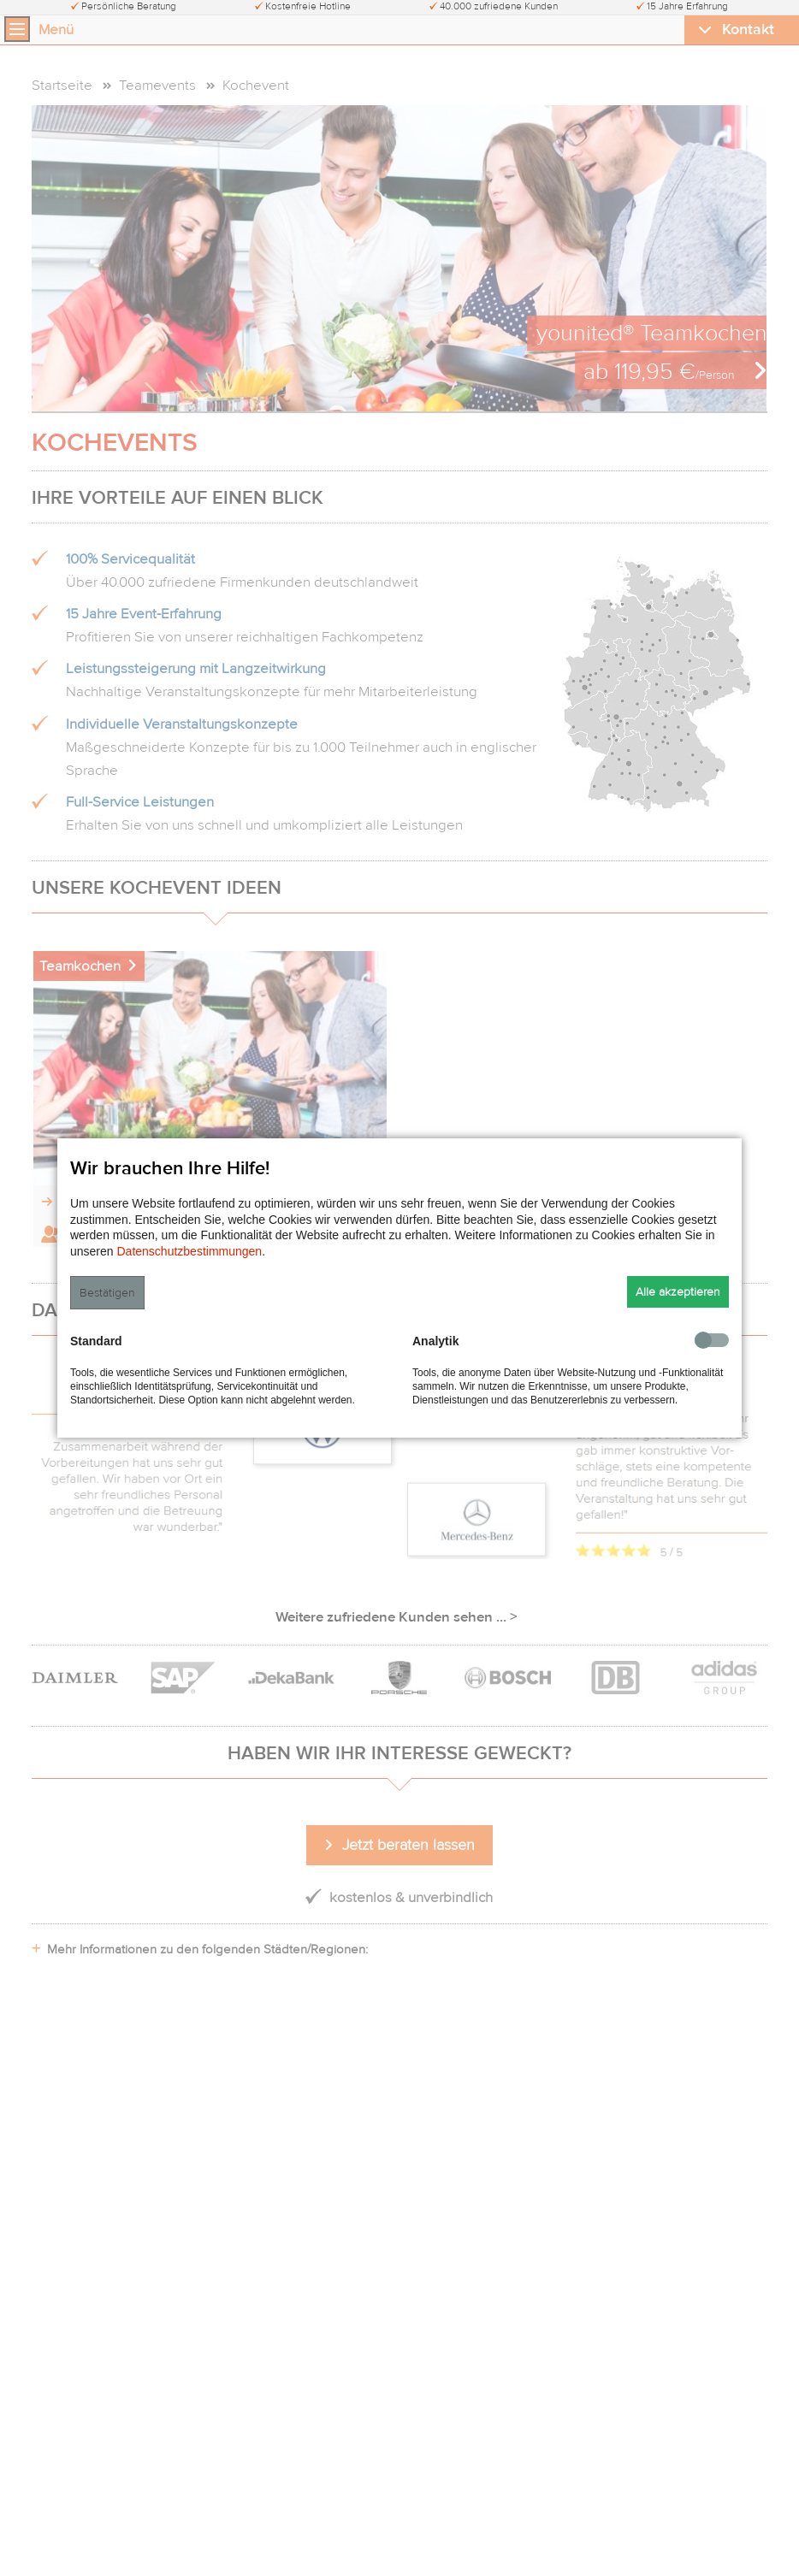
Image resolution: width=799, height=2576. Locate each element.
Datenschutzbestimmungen (189, 1251)
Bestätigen (107, 1292)
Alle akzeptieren (678, 1292)
